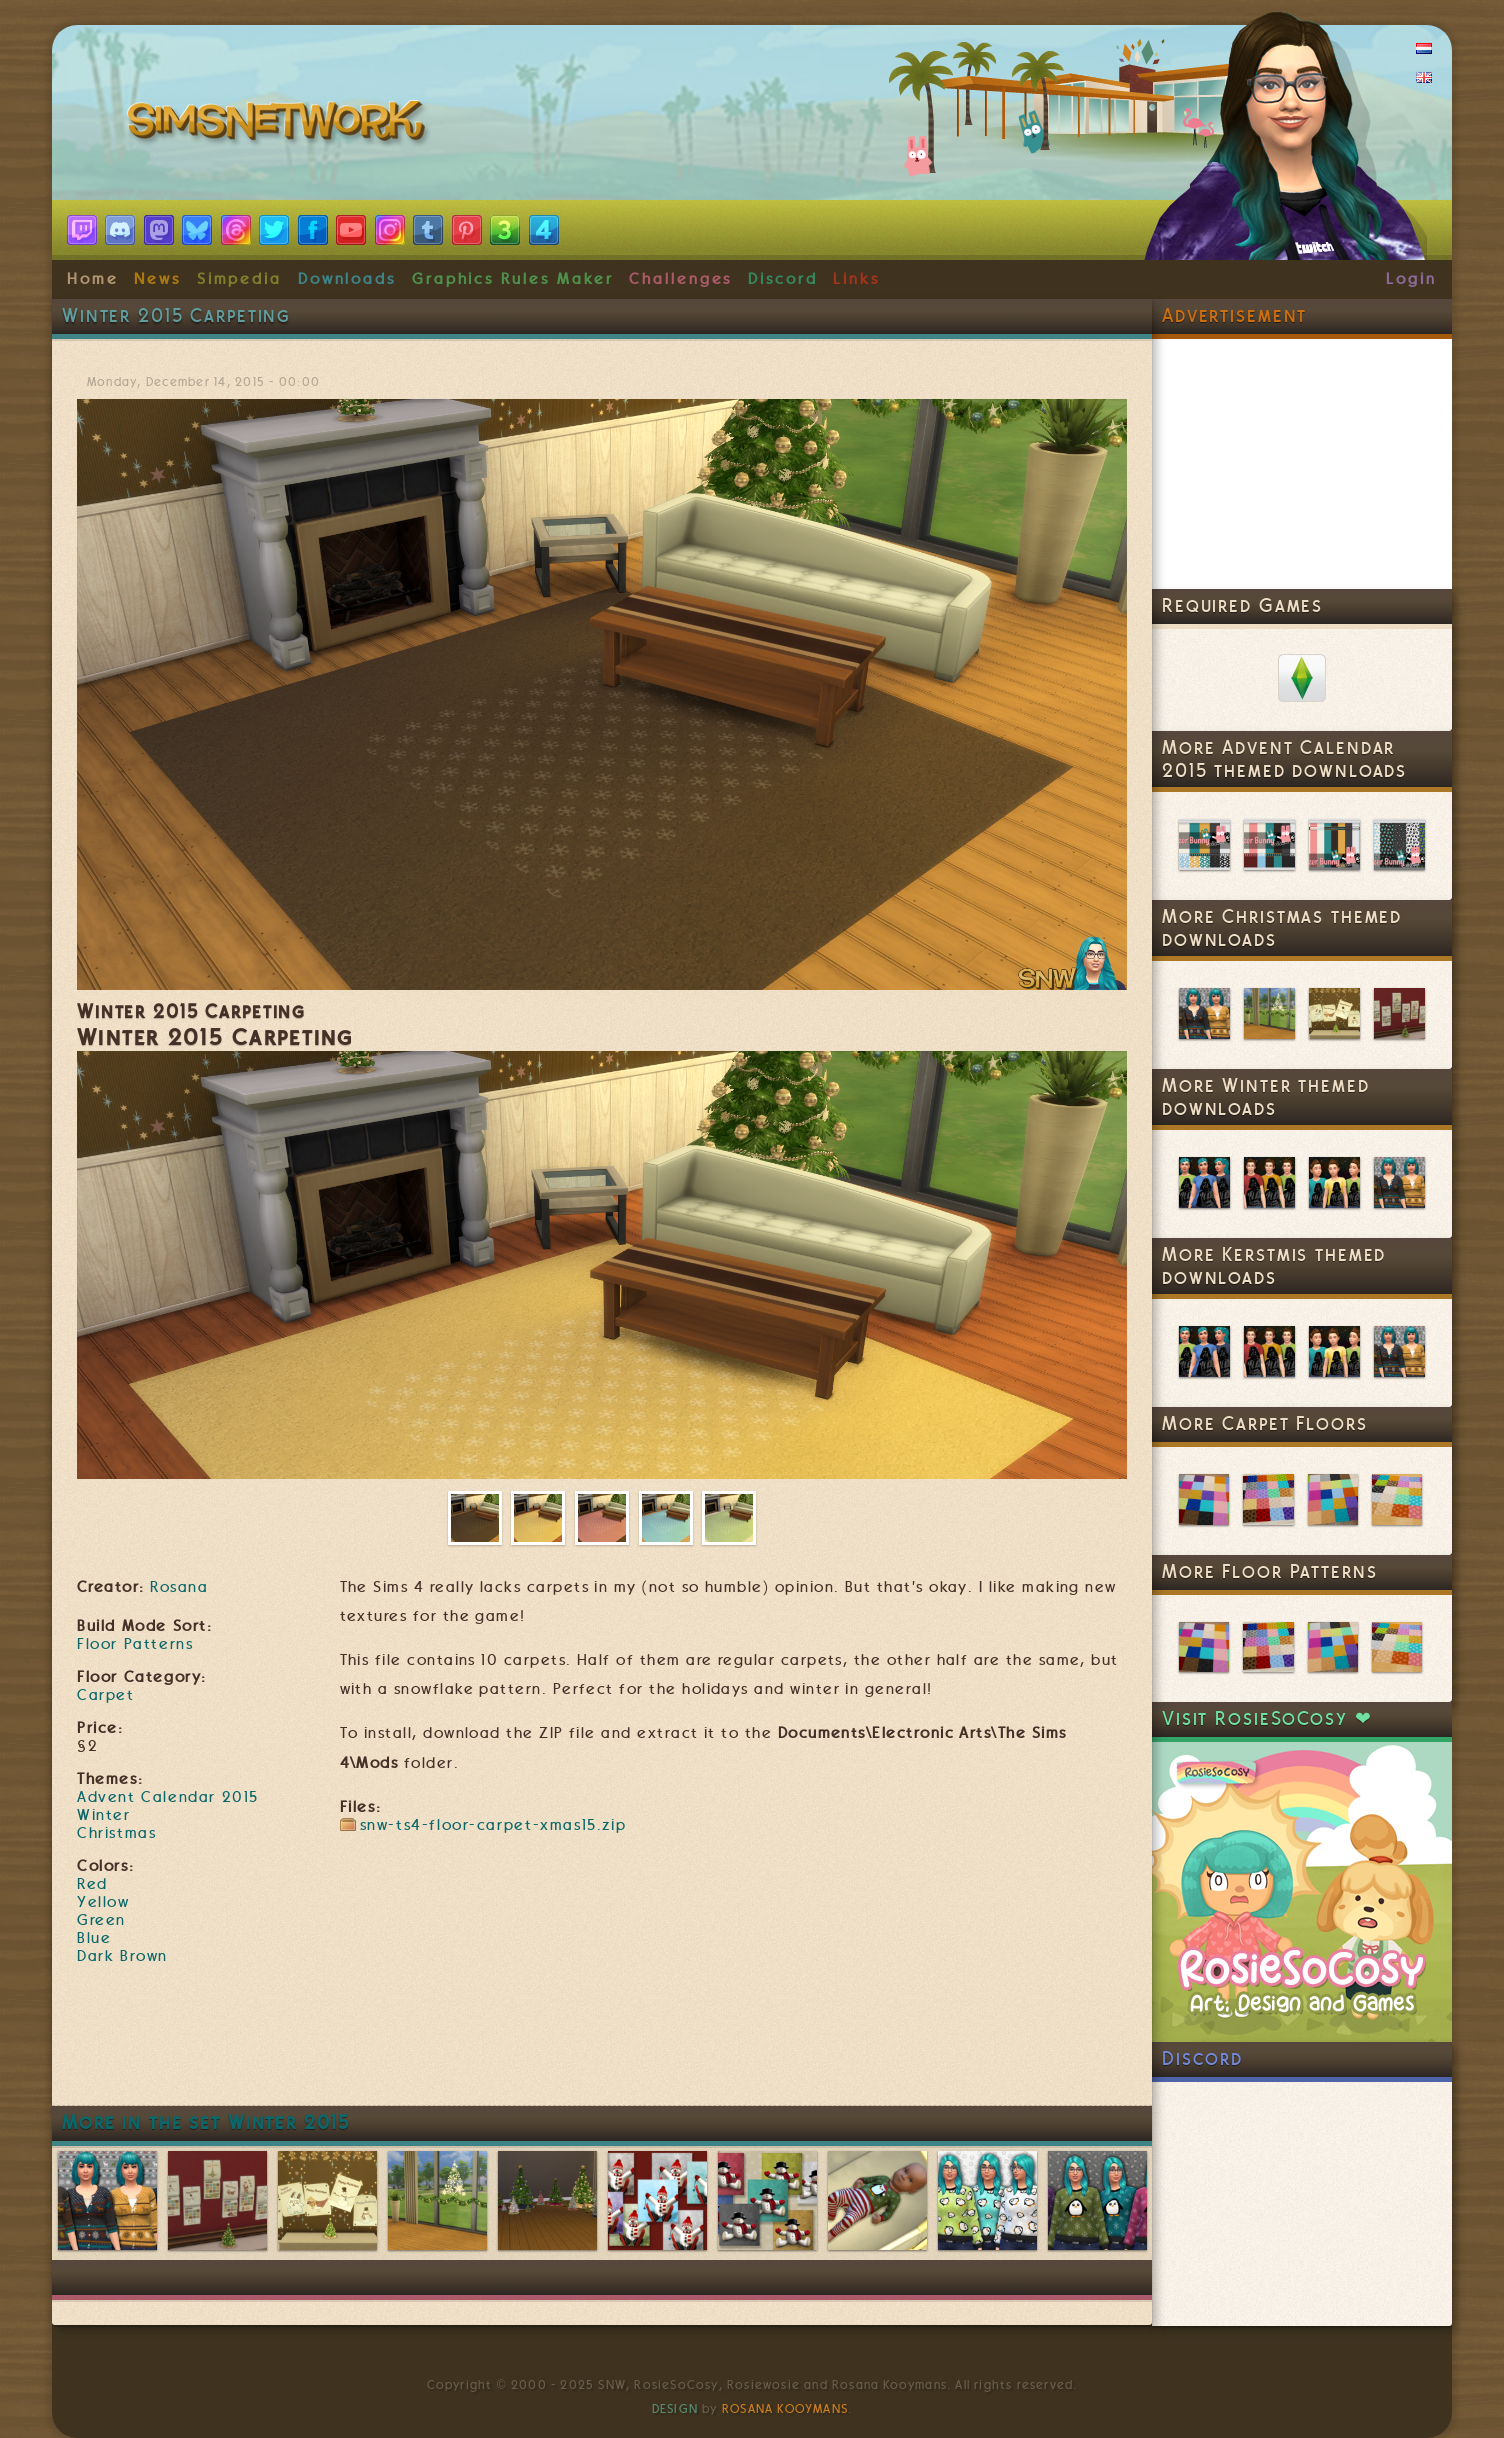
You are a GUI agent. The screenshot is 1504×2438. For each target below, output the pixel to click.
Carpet (106, 1695)
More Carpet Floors (1265, 1423)
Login (1411, 279)
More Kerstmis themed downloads (1274, 1266)
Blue (94, 1938)
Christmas (116, 1833)
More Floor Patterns (1269, 1571)
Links (856, 279)
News (157, 279)
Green (101, 1920)
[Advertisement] (602, 2045)
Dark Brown (122, 1956)
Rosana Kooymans (785, 2409)
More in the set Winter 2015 (205, 2122)
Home (93, 279)
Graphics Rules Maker (513, 279)
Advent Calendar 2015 (168, 1797)
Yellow (103, 1902)
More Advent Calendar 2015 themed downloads (1284, 759)
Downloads (347, 279)
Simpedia (239, 279)
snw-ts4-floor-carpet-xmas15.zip (493, 1825)
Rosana (179, 1587)
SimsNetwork (280, 125)
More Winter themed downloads (1266, 1097)
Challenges (680, 279)
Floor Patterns (135, 1644)
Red (92, 1884)
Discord (783, 279)
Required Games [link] (1242, 605)
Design (675, 2409)
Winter (104, 1815)
